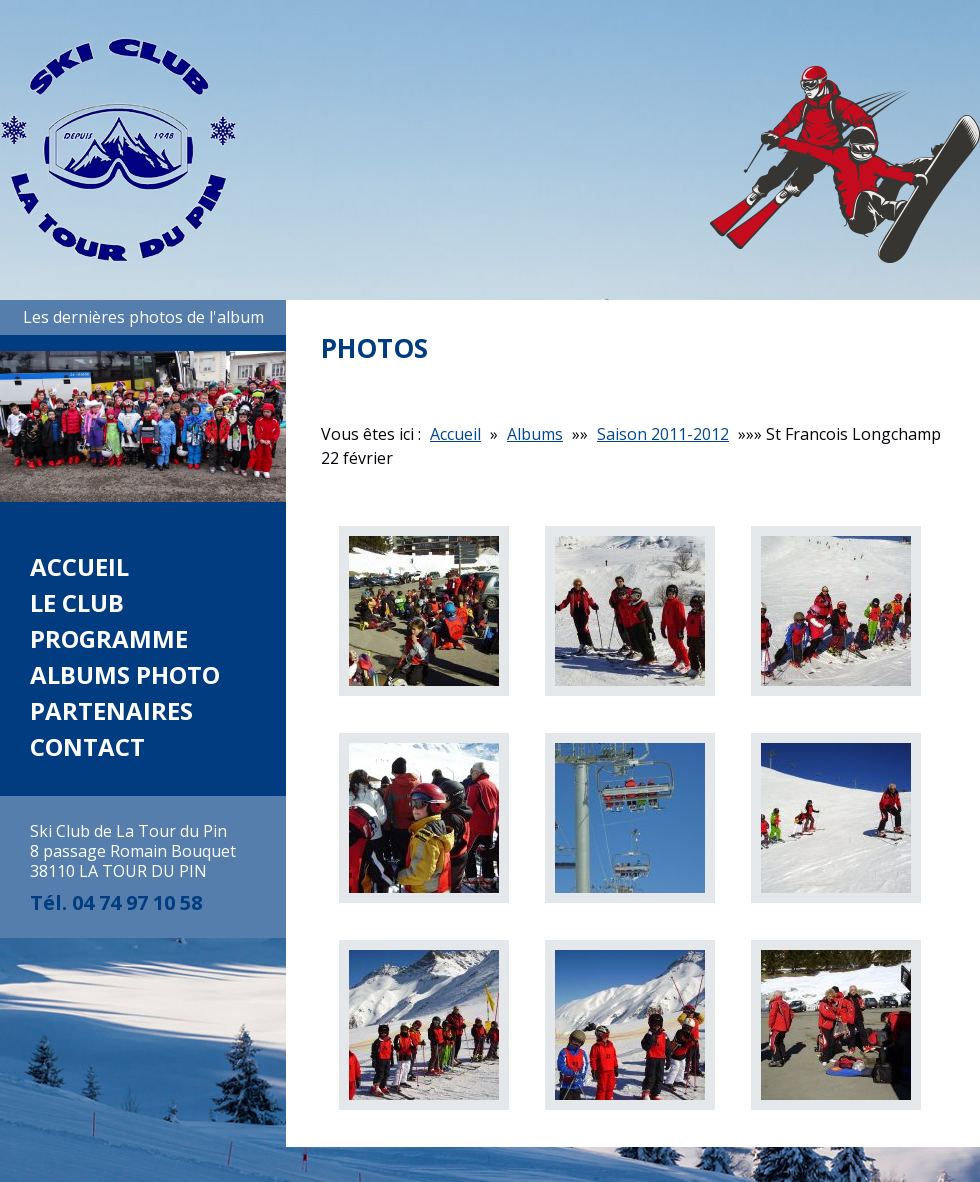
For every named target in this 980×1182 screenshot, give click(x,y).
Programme (109, 638)
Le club (77, 602)
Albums (535, 434)
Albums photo (125, 674)
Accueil (79, 566)
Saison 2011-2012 (663, 434)
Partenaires (111, 710)
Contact (87, 746)
